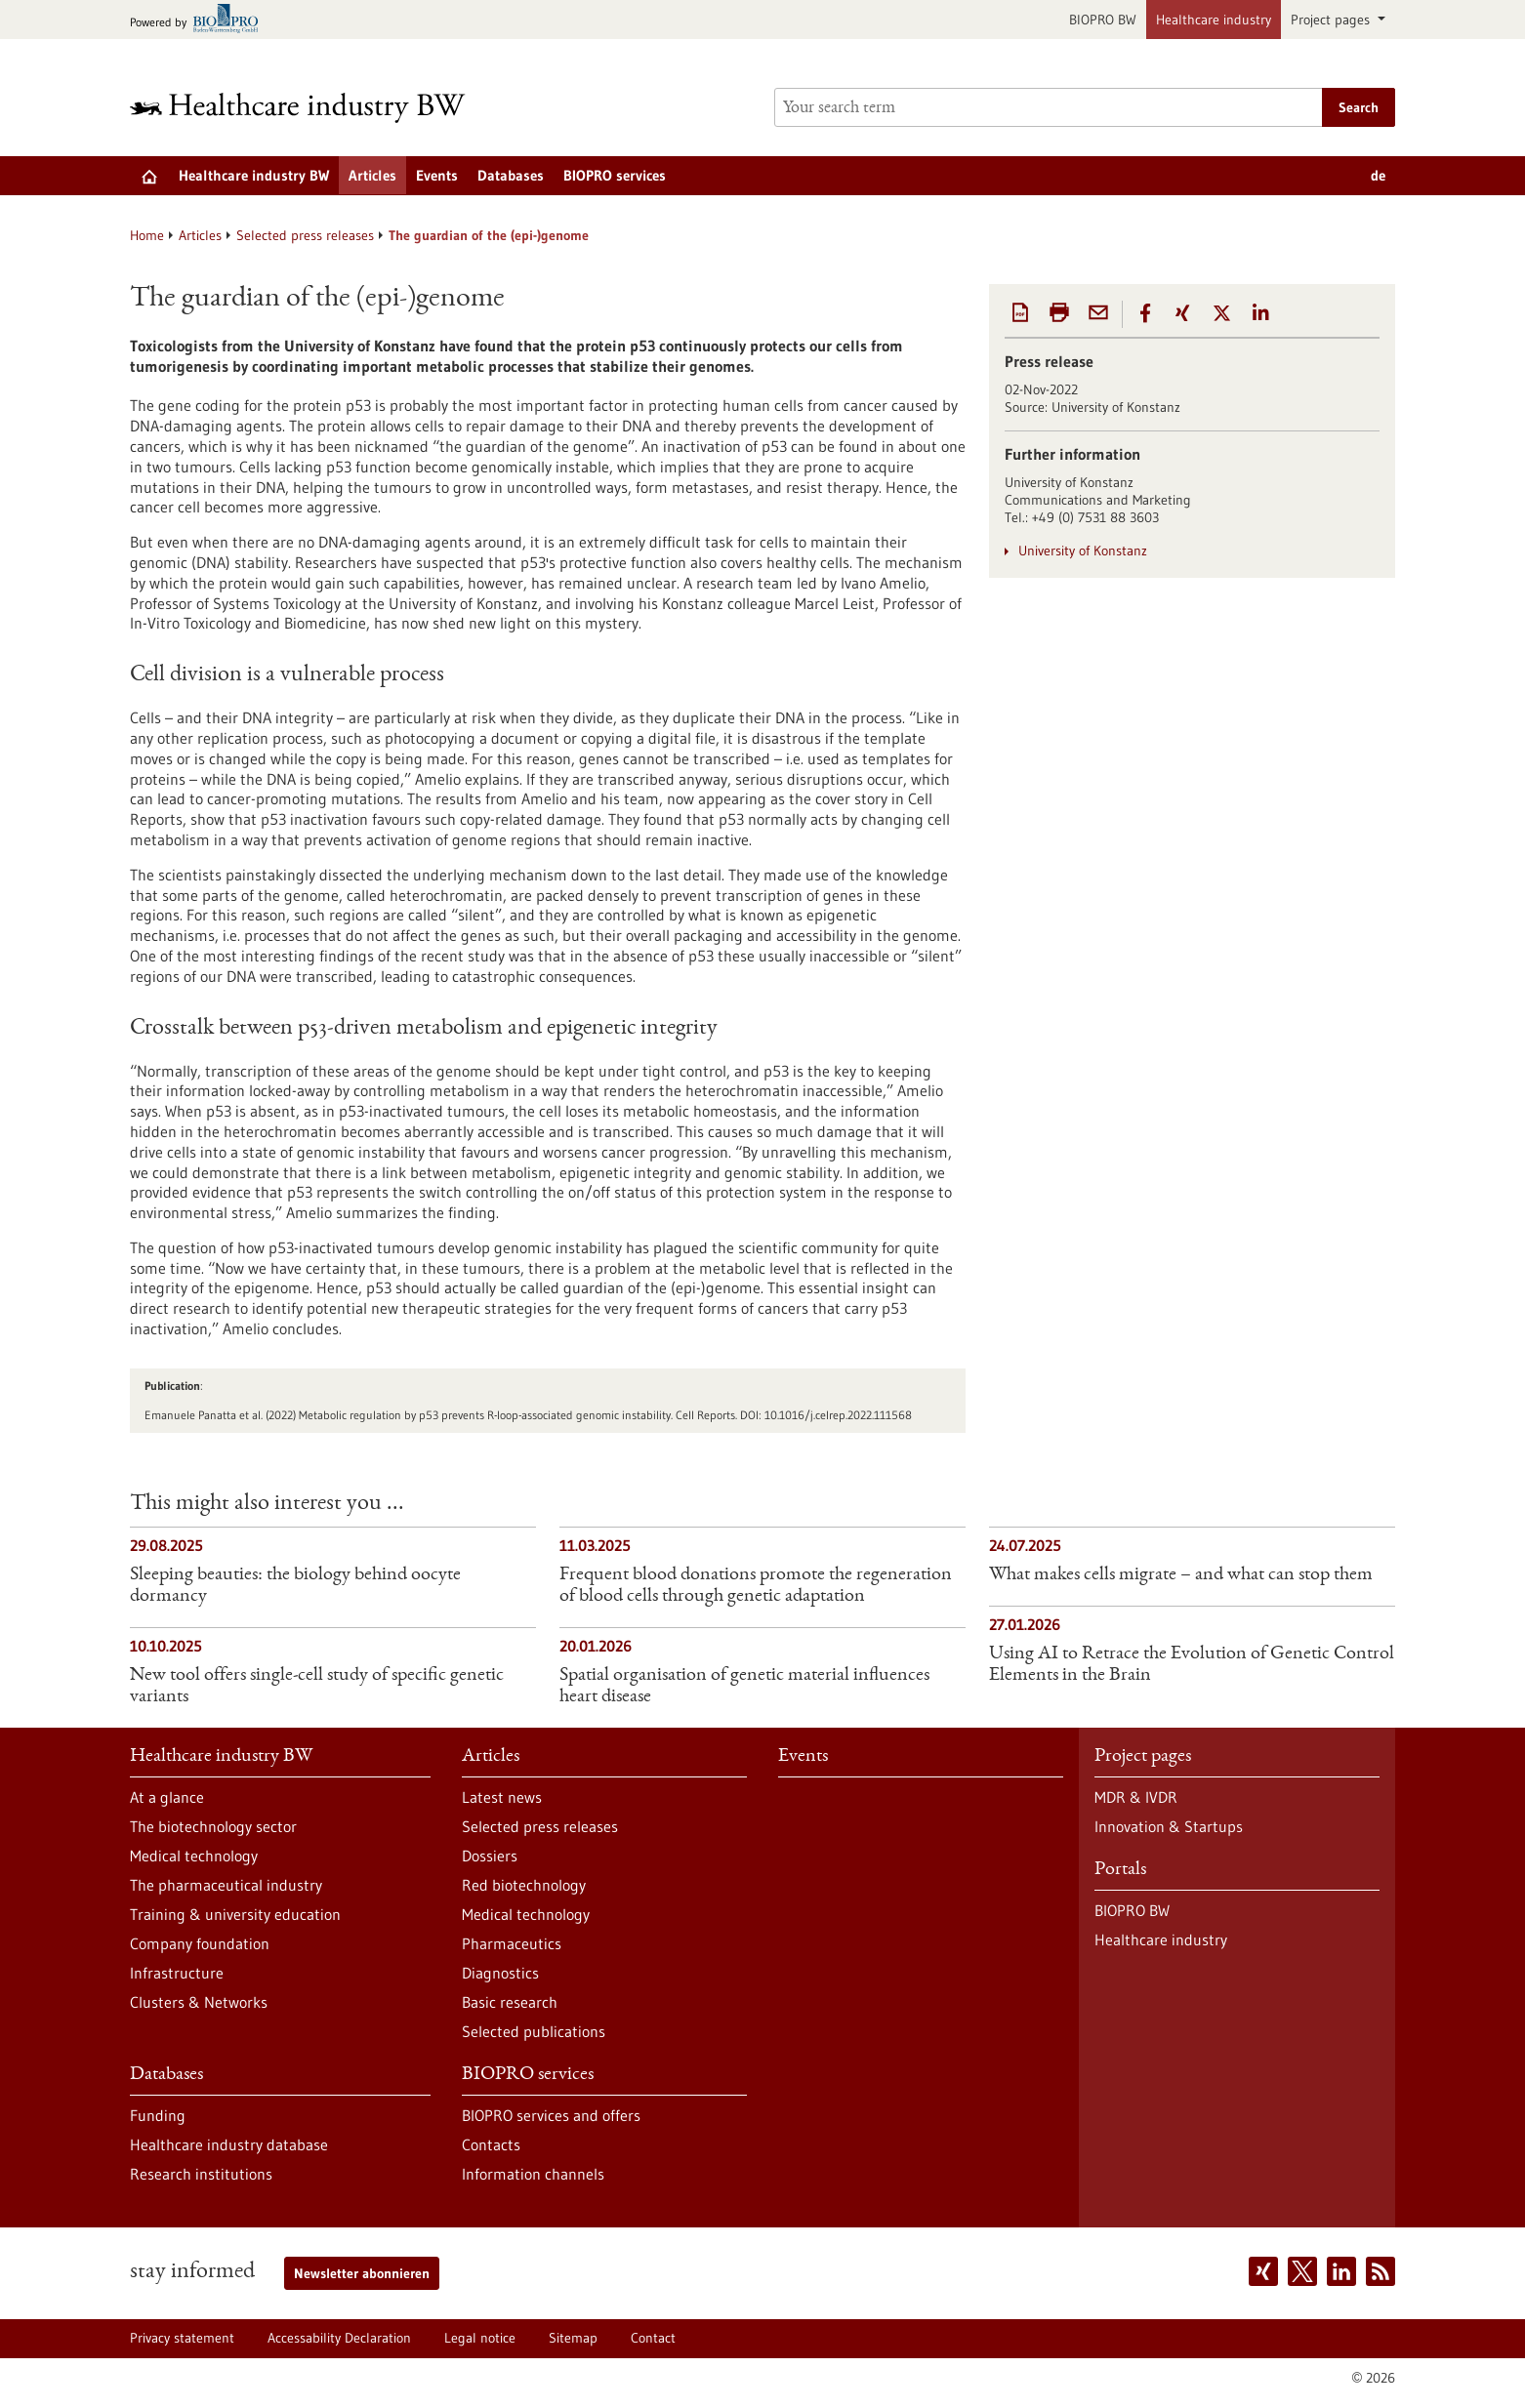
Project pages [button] (1332, 19)
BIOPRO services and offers (551, 2115)
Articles (372, 175)
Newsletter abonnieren (362, 2273)
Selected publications (533, 2031)
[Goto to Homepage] (310, 108)
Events (437, 175)
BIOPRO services (614, 175)
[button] (1145, 313)
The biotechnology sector (213, 1826)
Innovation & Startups (1168, 1826)
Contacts (491, 2144)
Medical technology (194, 1855)
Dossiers (489, 1855)
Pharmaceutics (511, 1943)
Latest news (502, 1797)
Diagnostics (500, 1972)
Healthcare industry (1213, 19)
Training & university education (235, 1914)
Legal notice (479, 2338)
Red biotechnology (524, 1885)
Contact (653, 2338)
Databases (510, 175)
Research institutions (201, 2174)
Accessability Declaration (339, 2338)
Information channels (533, 2174)
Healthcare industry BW (254, 175)
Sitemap (573, 2338)
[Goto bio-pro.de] (199, 20)
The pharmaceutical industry (226, 1885)
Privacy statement (182, 2338)
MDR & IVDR (1135, 1797)
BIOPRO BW (1102, 19)
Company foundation (199, 1943)
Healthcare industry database (229, 2144)
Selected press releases (305, 235)
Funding (157, 2115)
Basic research (509, 2002)
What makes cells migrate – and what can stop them (1181, 1575)
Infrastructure (177, 1972)
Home (147, 235)
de (1378, 175)
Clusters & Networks (199, 2002)
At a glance (167, 1797)
